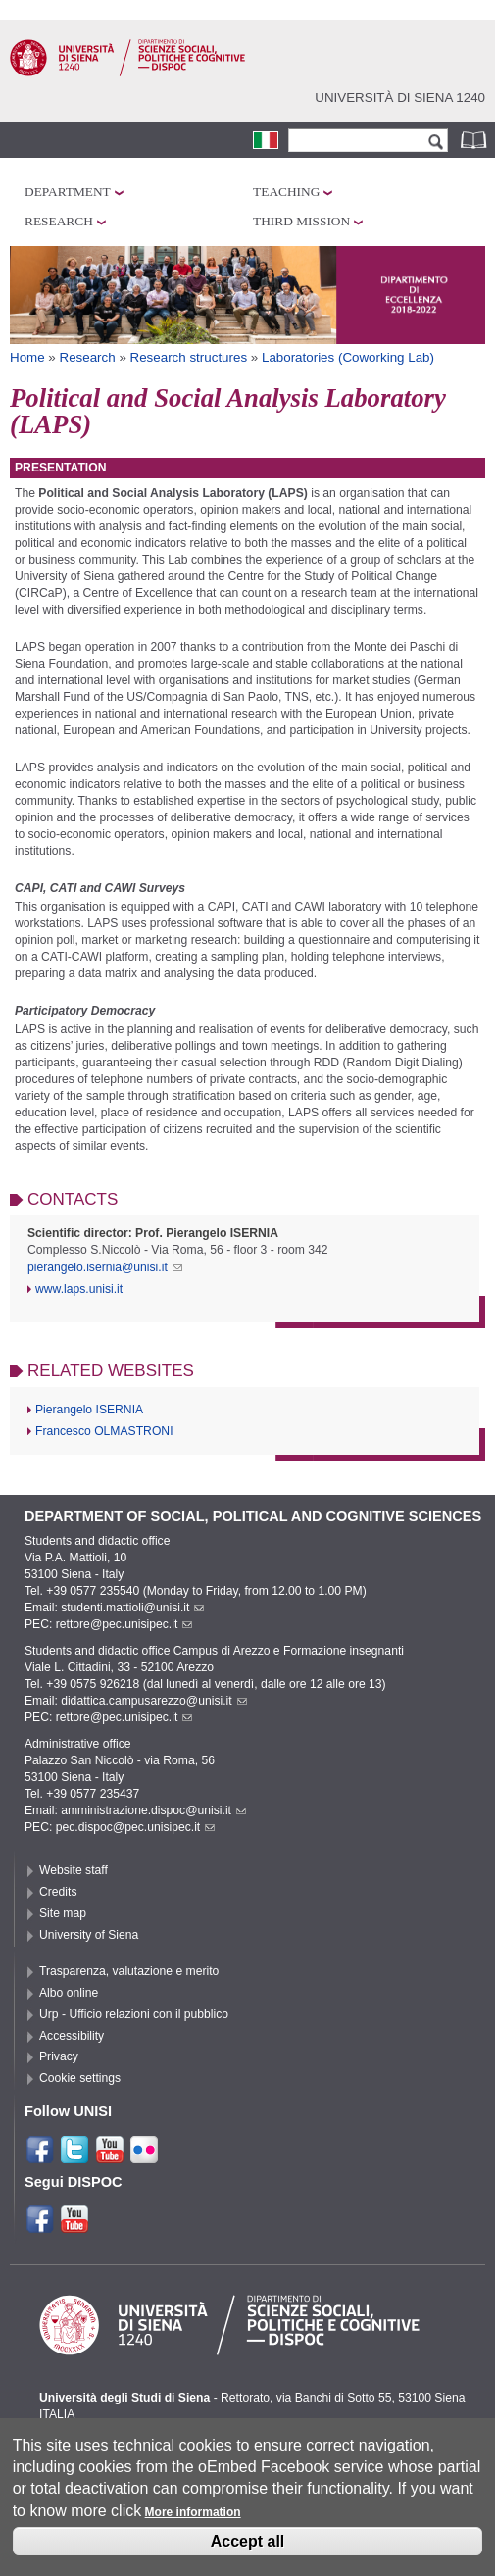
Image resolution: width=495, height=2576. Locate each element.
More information (193, 2523)
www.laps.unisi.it (79, 1289)
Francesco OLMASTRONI (104, 1431)
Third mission (301, 221)
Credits (58, 1892)
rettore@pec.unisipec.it (124, 1624)
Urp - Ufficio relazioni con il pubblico (133, 2014)
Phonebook (475, 139)
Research (59, 221)
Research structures (189, 357)
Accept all (248, 2551)
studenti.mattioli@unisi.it (132, 1607)
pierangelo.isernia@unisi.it (104, 1267)
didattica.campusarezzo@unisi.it (154, 1701)
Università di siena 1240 (400, 97)
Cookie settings (80, 2078)
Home (27, 357)
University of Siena (88, 1935)
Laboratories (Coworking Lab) (348, 357)
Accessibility (71, 2036)
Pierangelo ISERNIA (89, 1409)
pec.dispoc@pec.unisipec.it (136, 1827)
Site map (62, 1913)
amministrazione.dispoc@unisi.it (153, 1810)
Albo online (68, 1993)
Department (68, 191)
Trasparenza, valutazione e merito (129, 1971)
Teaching (286, 191)
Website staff (73, 1870)
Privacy (58, 2056)
